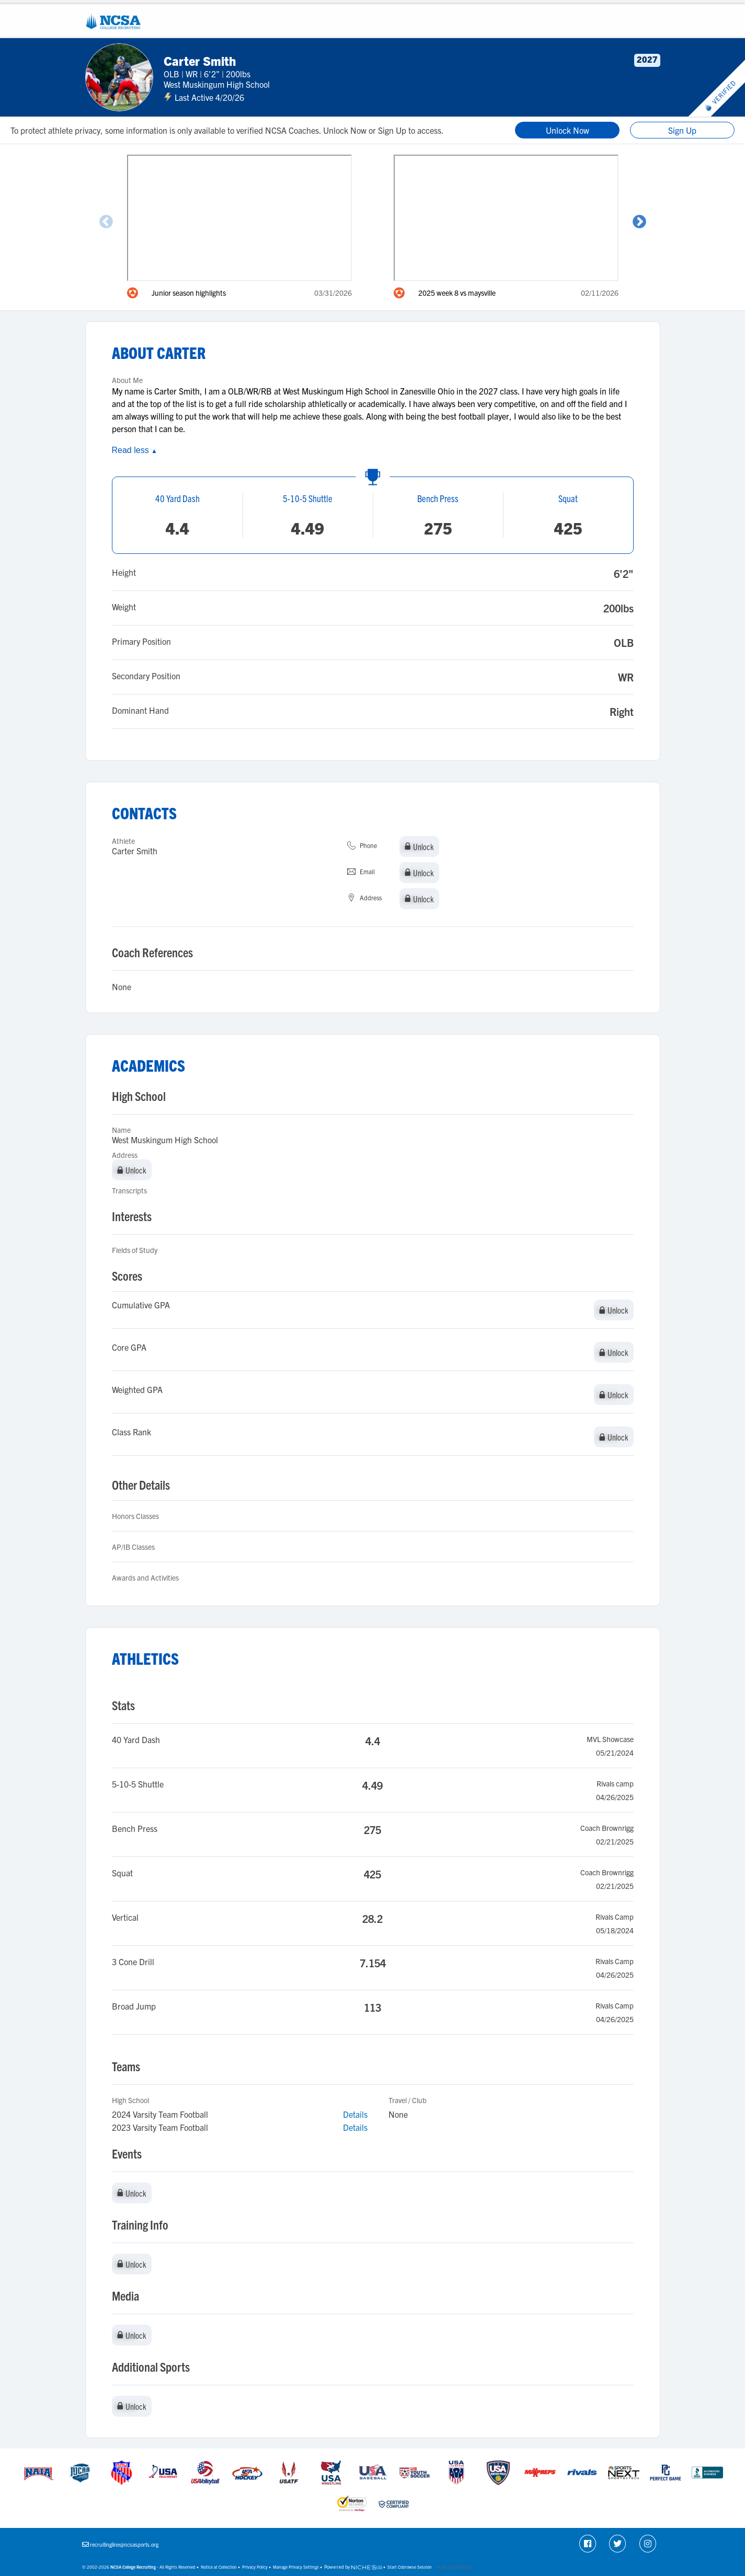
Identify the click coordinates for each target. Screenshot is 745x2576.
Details (355, 2114)
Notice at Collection (219, 2567)
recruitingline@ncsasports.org (124, 2544)
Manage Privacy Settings (296, 2567)
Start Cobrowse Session (409, 2567)
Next (639, 222)
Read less (134, 450)
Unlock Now (567, 130)
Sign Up (682, 130)
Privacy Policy (255, 2567)
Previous (106, 222)
